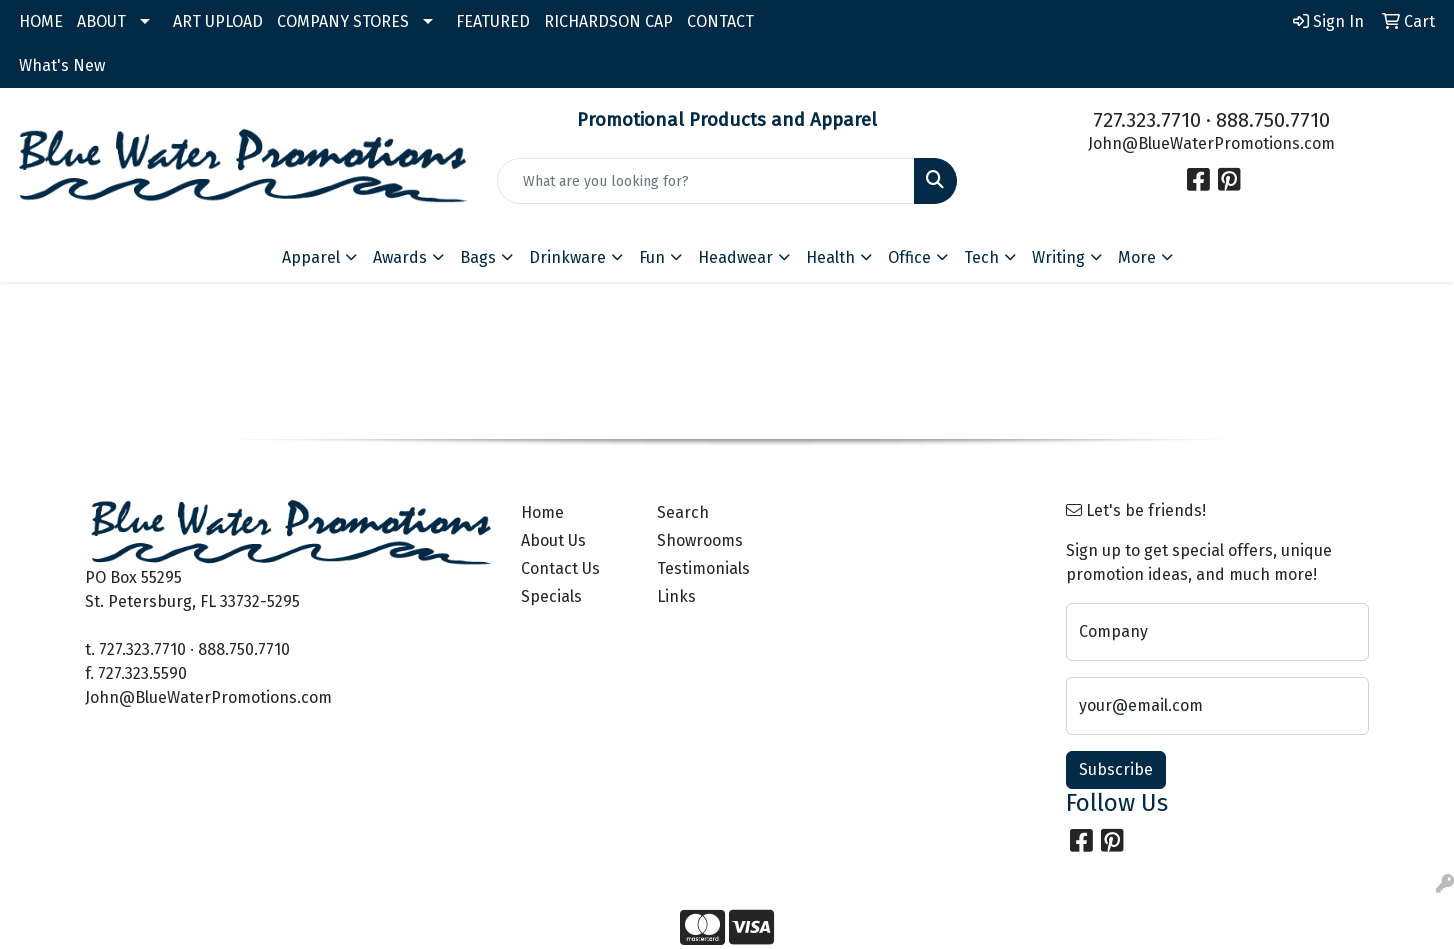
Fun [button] (652, 257)
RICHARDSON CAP (608, 21)
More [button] (1137, 257)
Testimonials (703, 568)
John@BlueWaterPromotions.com (1211, 143)
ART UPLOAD (218, 21)
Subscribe (1116, 769)
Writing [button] (1058, 257)
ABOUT (101, 21)
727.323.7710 (1147, 120)
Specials (551, 596)
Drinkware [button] (567, 257)
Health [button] (830, 257)
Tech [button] (981, 257)
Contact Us (560, 568)
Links (676, 596)
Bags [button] (478, 257)
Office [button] (909, 257)
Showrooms (700, 540)
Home (542, 512)
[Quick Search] (706, 181)
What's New (62, 65)
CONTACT (720, 21)
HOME (41, 21)
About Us (553, 540)
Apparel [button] (311, 257)
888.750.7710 (1273, 120)
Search (683, 512)
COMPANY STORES (343, 21)
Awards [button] (400, 257)
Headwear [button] (735, 257)
